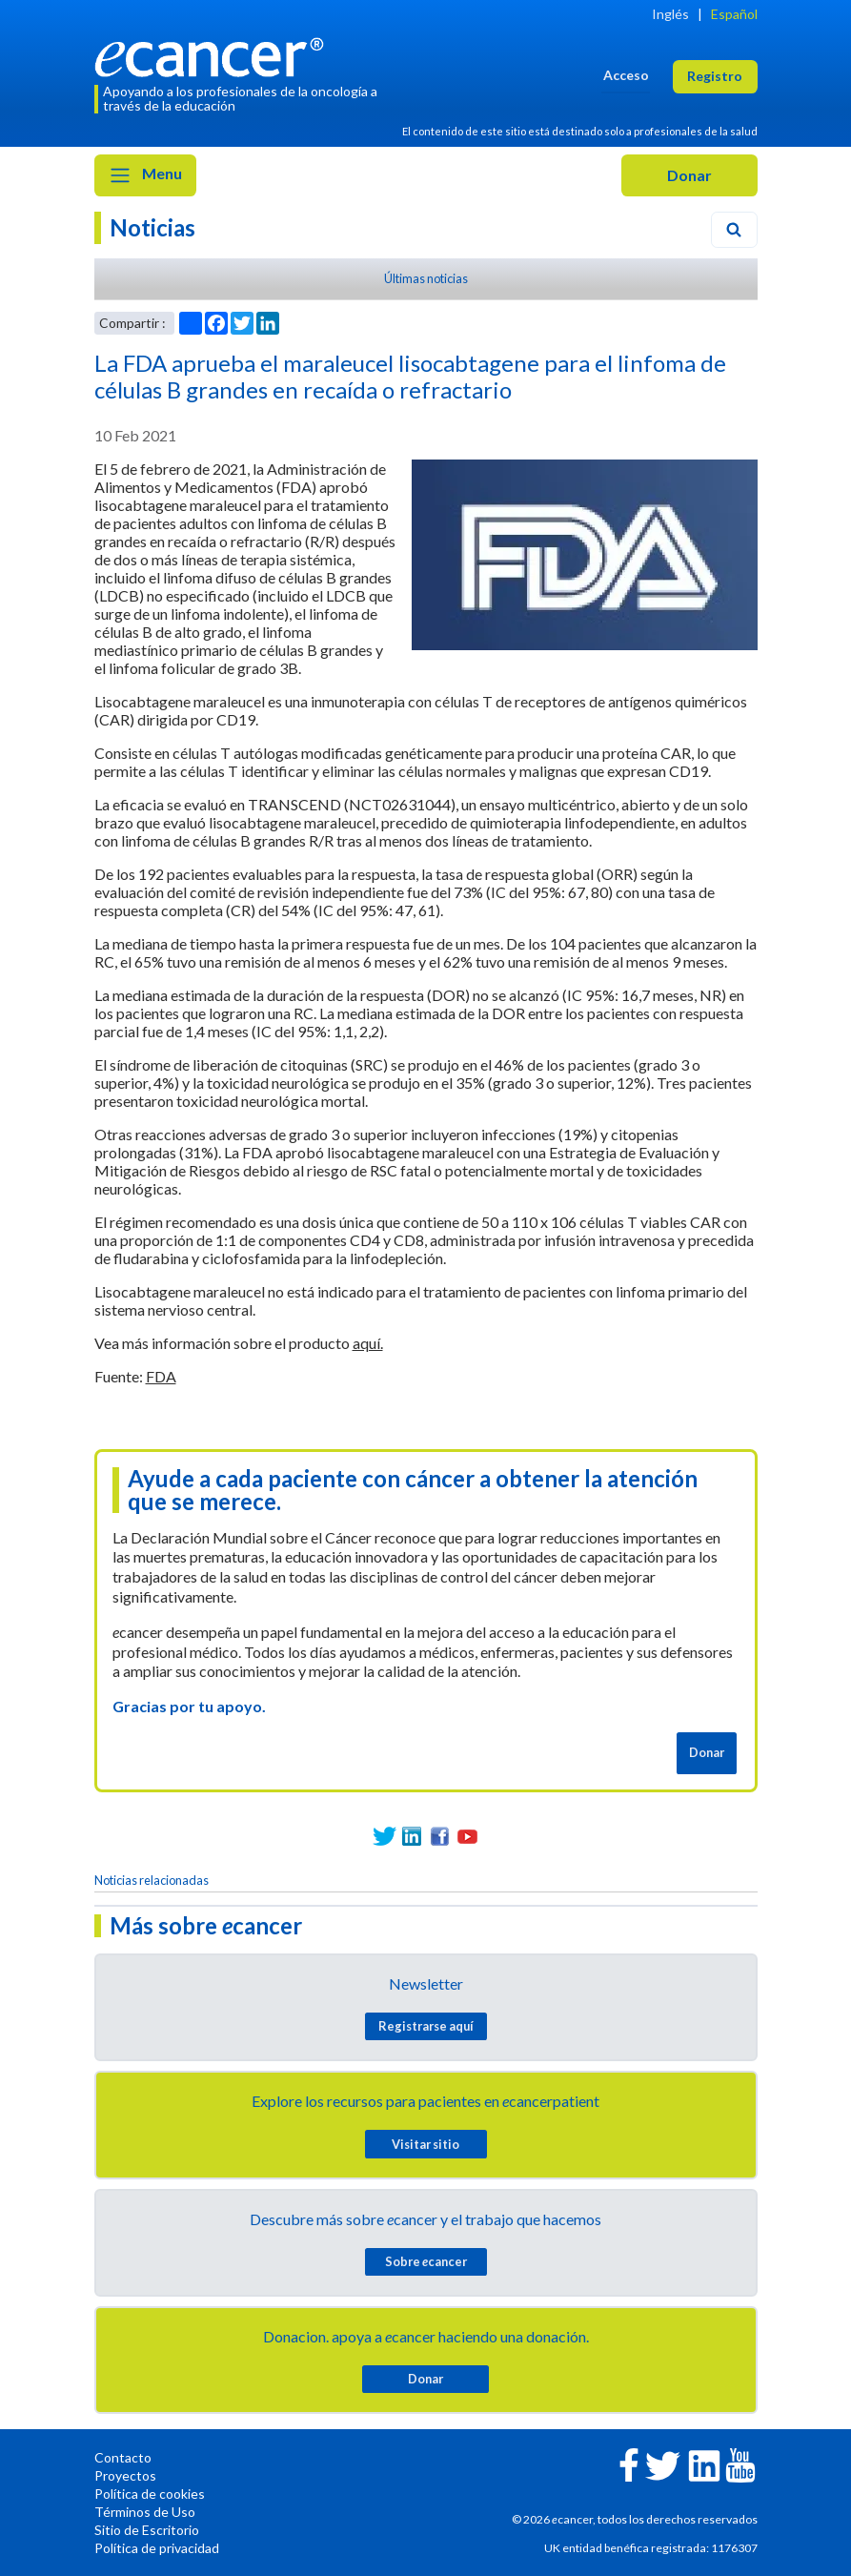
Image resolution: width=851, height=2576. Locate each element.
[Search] (734, 230)
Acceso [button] (626, 75)
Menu (145, 175)
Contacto (123, 2457)
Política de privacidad (156, 2548)
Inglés (670, 14)
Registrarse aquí (426, 2026)
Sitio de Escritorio (146, 2530)
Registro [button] (714, 76)
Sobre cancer (426, 2261)
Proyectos (125, 2475)
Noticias (152, 227)
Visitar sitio (425, 2144)
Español (734, 14)
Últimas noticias (426, 278)
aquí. (368, 1343)
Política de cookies (149, 2493)
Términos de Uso (144, 2512)
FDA (161, 1376)
